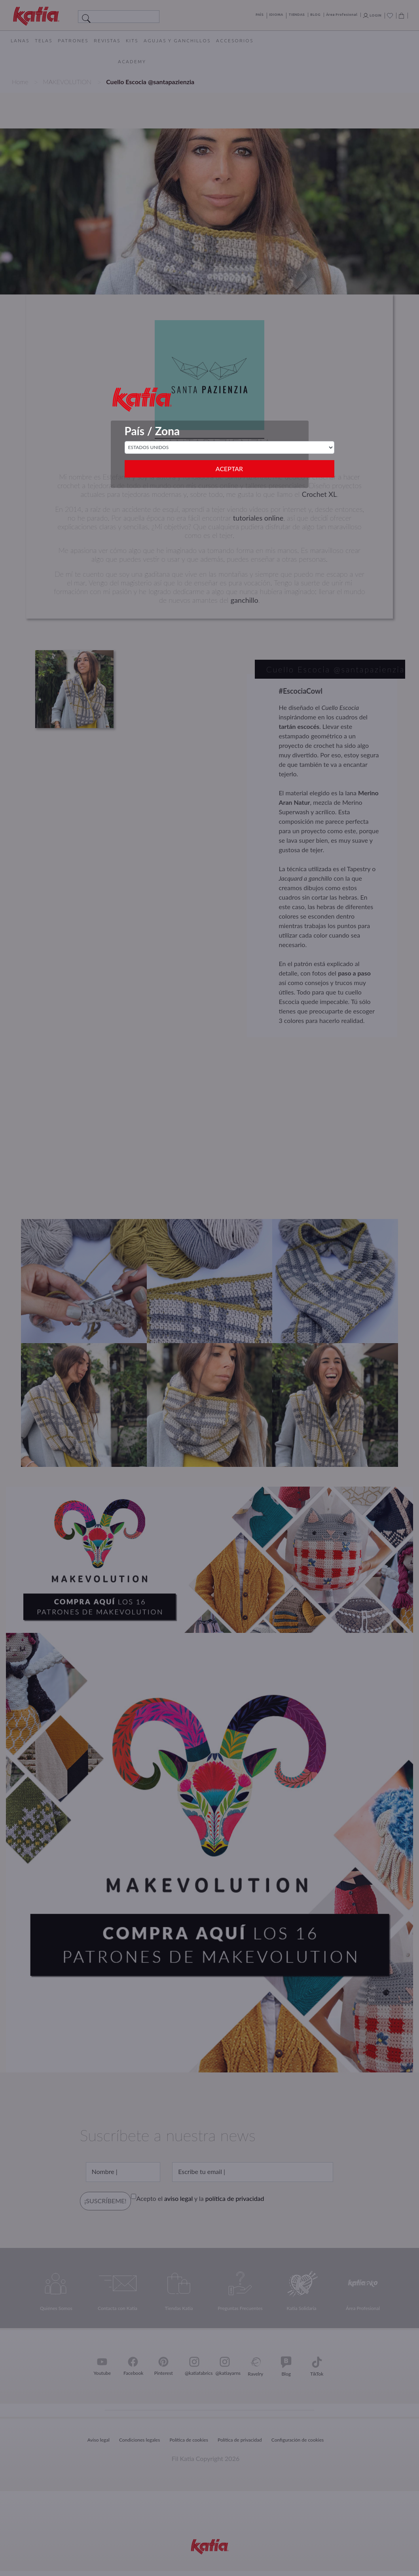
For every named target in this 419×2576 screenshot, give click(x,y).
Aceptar (229, 468)
